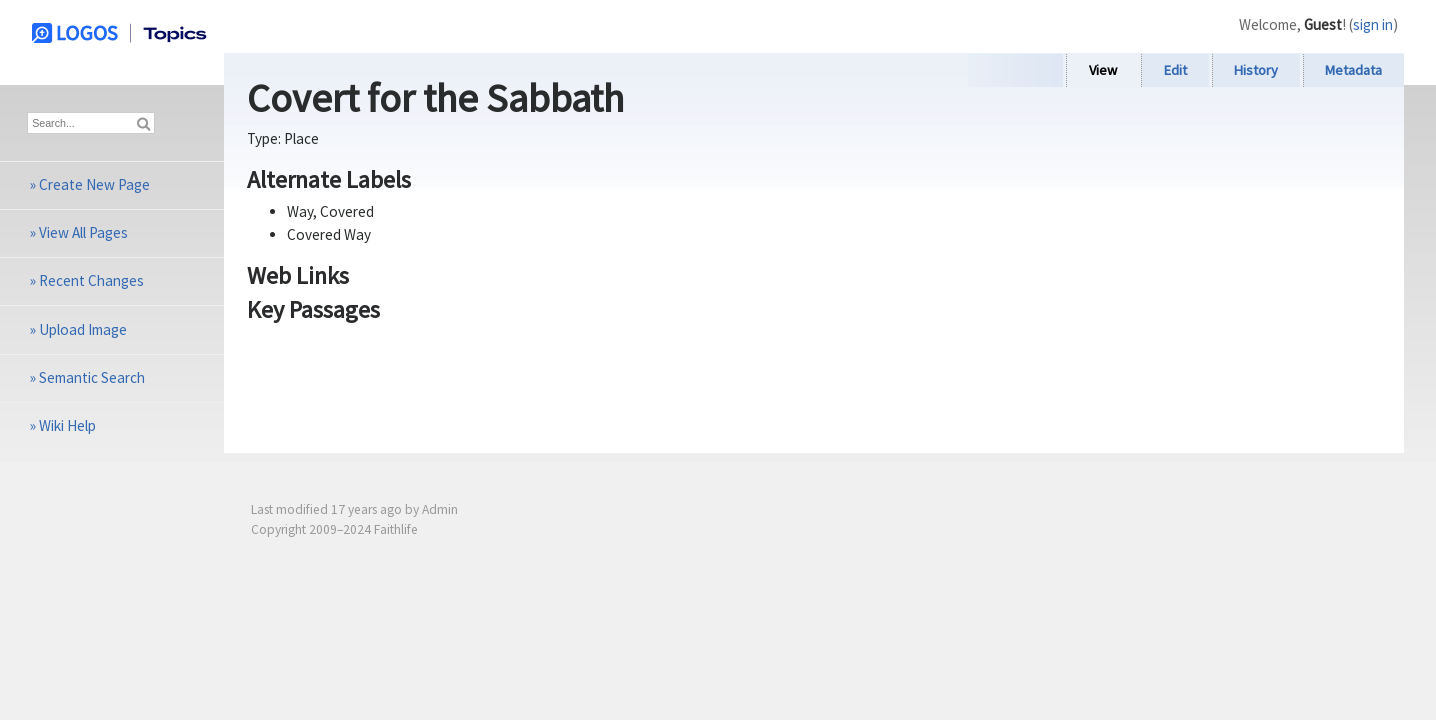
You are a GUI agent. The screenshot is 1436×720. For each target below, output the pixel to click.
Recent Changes (91, 280)
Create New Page (94, 184)
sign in (1373, 24)
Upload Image (83, 329)
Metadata (1353, 70)
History (1256, 70)
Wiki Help (67, 425)
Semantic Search (92, 377)
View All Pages (83, 232)
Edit (1175, 70)
